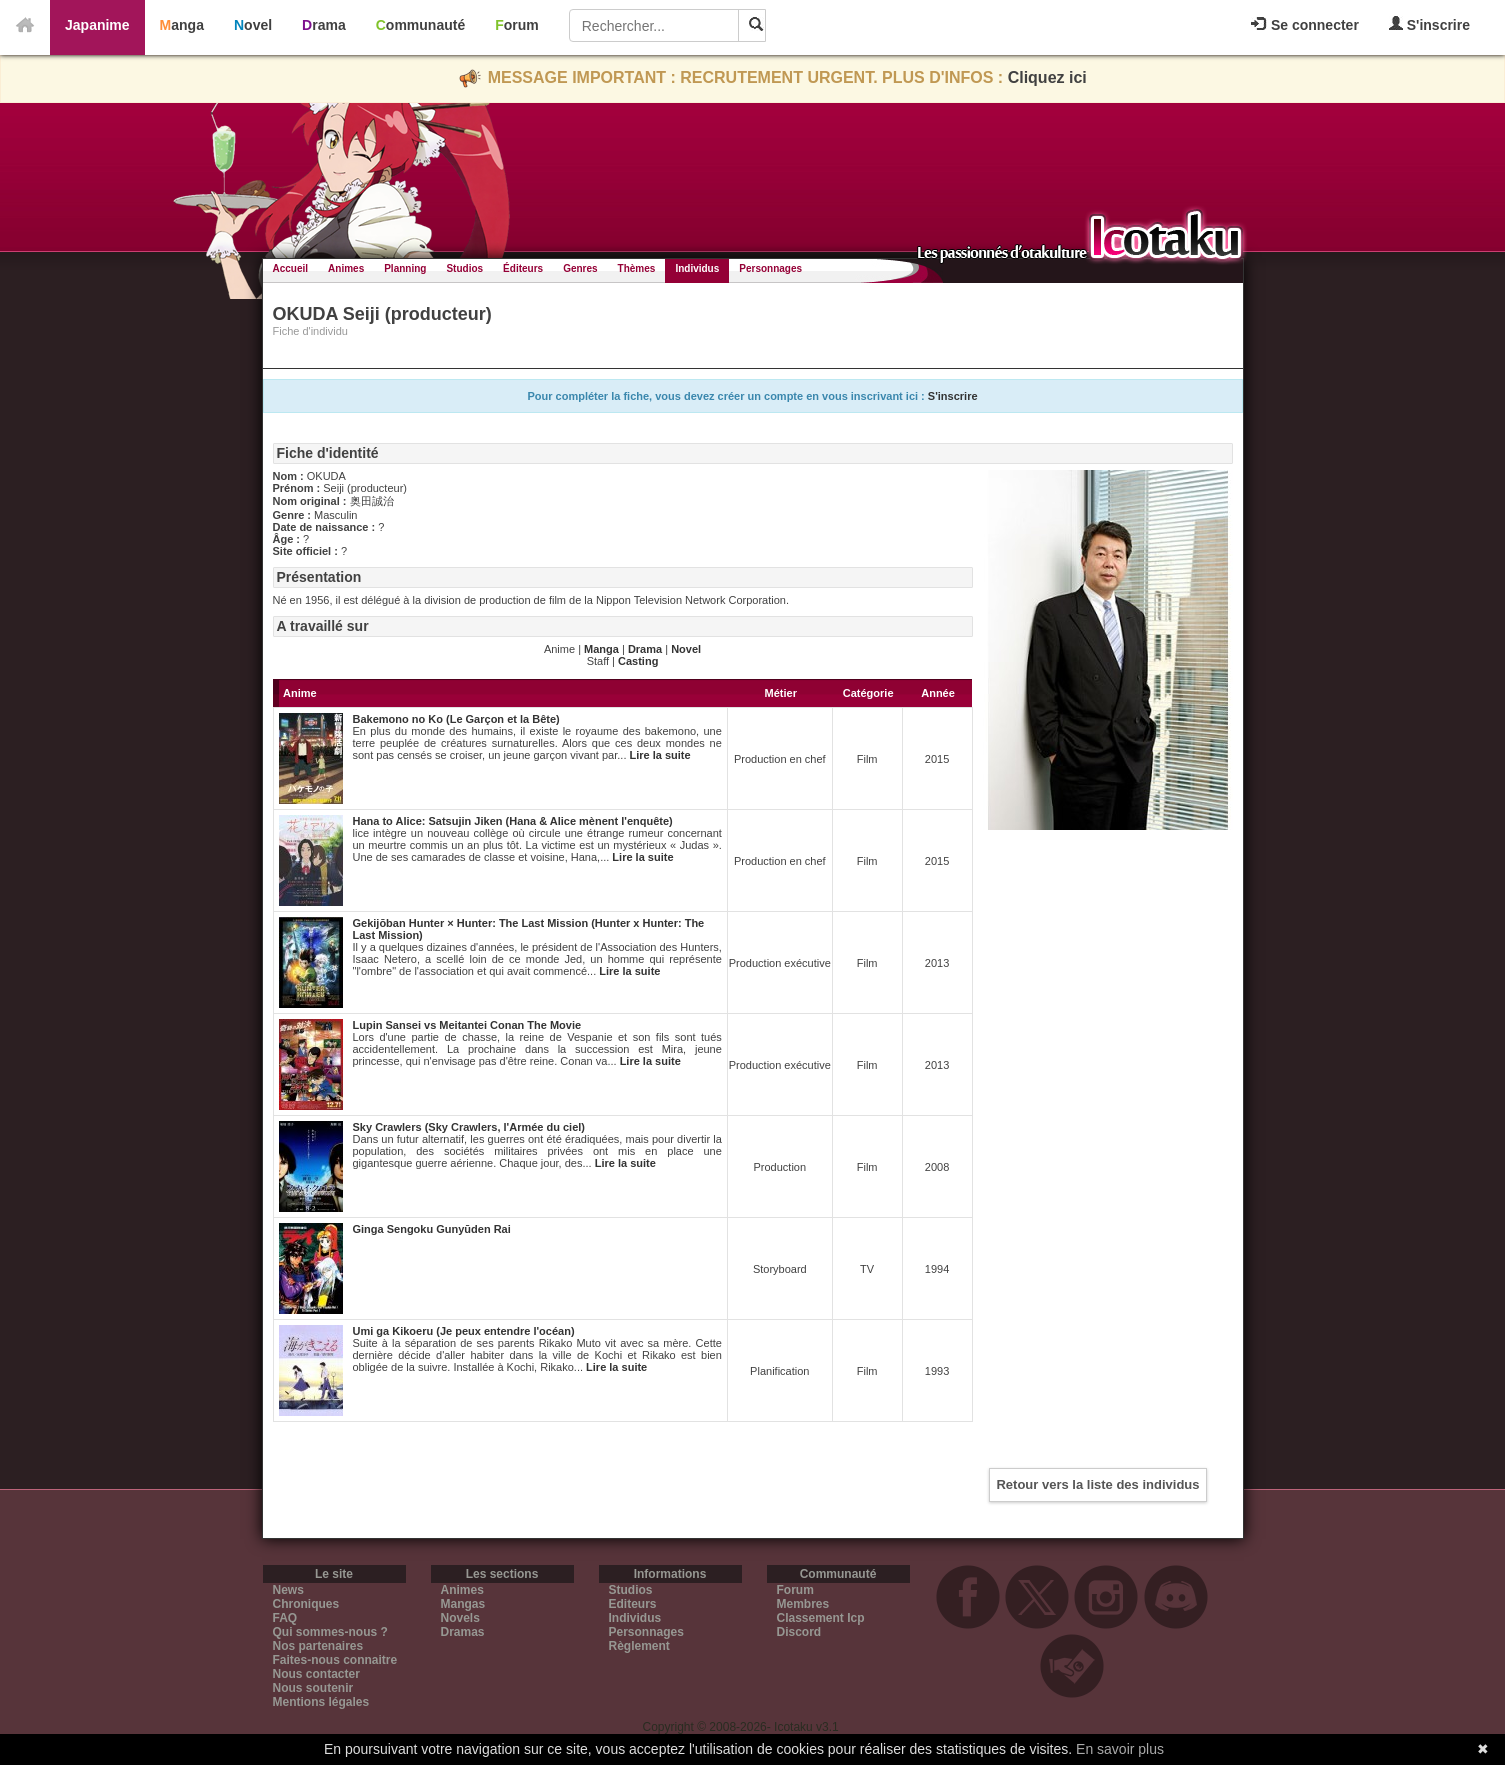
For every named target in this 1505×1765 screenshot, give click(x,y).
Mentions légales (321, 1702)
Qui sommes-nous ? (330, 1632)
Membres (803, 1604)
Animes (346, 268)
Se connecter (1305, 25)
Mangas (463, 1604)
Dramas (463, 1632)
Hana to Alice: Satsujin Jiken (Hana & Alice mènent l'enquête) (513, 821)
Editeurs (633, 1604)
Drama (324, 25)
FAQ (285, 1618)
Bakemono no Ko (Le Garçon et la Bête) (456, 719)
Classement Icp (821, 1618)
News (288, 1590)
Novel (253, 25)
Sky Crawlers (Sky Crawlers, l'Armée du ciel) (469, 1127)
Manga (182, 25)
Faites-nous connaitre (335, 1660)
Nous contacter (316, 1674)
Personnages (770, 268)
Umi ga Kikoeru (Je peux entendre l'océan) (464, 1331)
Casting (638, 661)
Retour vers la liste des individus (1097, 1484)
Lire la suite (660, 755)
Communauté (420, 25)
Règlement (639, 1646)
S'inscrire (1429, 24)
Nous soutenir (313, 1688)
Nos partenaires (318, 1646)
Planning (405, 268)
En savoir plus (1120, 1749)
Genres (580, 268)
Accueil (291, 268)
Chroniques (306, 1604)
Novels (460, 1618)
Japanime (97, 25)
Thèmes (637, 268)
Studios (464, 268)
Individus (697, 268)
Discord (799, 1632)
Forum (517, 25)
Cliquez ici (1047, 77)
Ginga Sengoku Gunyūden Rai (432, 1229)
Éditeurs (523, 268)
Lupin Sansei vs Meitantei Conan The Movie (467, 1025)
